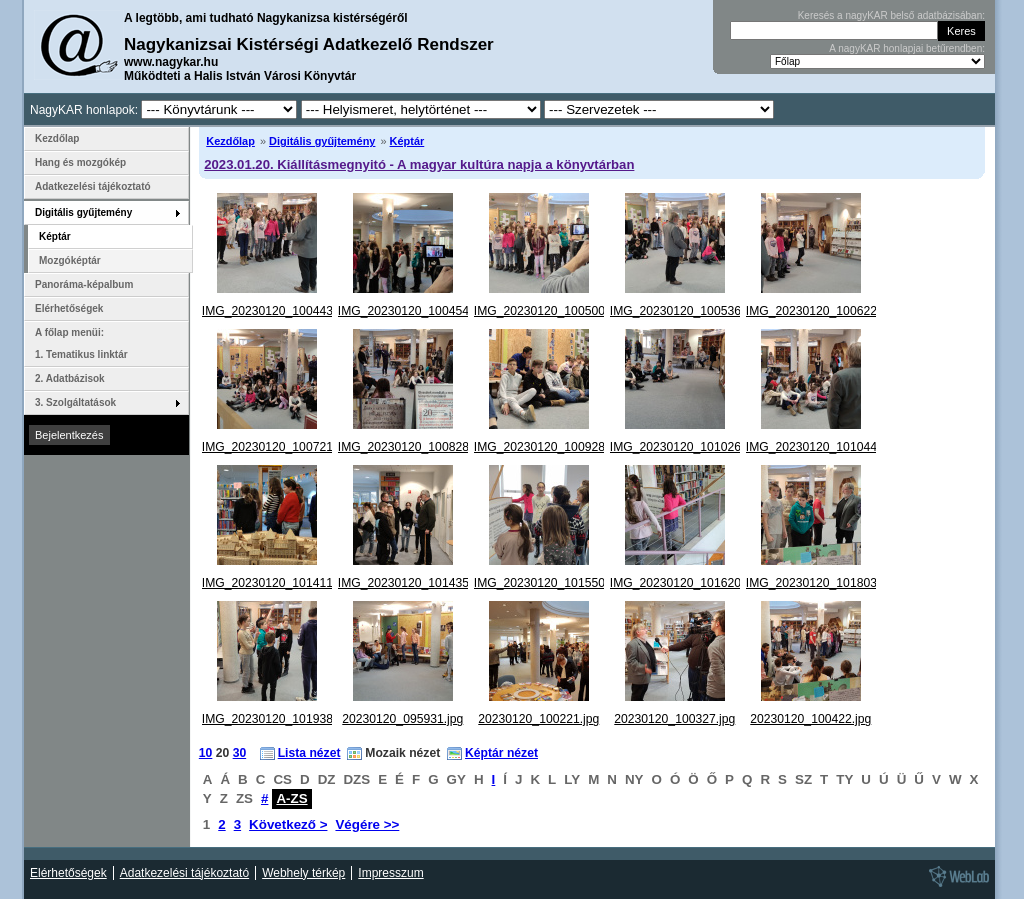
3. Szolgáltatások (75, 402)
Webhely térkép (303, 873)
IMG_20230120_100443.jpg (277, 311)
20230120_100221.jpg (538, 719)
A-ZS (291, 798)
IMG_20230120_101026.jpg (685, 447)
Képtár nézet (501, 753)
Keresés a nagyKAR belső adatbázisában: (891, 15)
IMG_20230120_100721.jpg (277, 447)
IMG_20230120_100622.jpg (821, 311)
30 (240, 753)
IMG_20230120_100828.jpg (413, 447)
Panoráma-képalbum (84, 284)
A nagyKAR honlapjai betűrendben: (907, 48)
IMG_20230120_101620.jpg (685, 583)
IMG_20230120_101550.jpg (549, 583)
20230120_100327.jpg (674, 719)
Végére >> (367, 824)
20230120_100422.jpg (810, 719)
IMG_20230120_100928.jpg (549, 447)
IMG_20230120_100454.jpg (413, 311)
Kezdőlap (230, 141)
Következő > (288, 824)
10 (206, 753)
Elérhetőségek (69, 308)
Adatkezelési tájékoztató (93, 186)
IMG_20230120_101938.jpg (277, 719)
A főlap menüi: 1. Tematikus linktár (81, 343)
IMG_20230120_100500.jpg (549, 311)
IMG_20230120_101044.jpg (821, 447)
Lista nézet (309, 753)
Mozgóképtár (70, 260)
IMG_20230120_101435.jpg (413, 583)
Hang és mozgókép (80, 162)
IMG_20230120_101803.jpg (821, 583)
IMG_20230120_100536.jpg (685, 311)
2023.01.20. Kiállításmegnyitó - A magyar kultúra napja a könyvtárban (419, 164)
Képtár (407, 141)
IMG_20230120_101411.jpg (277, 583)
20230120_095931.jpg (402, 719)
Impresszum (390, 873)
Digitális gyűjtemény (322, 141)
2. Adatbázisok (70, 378)
